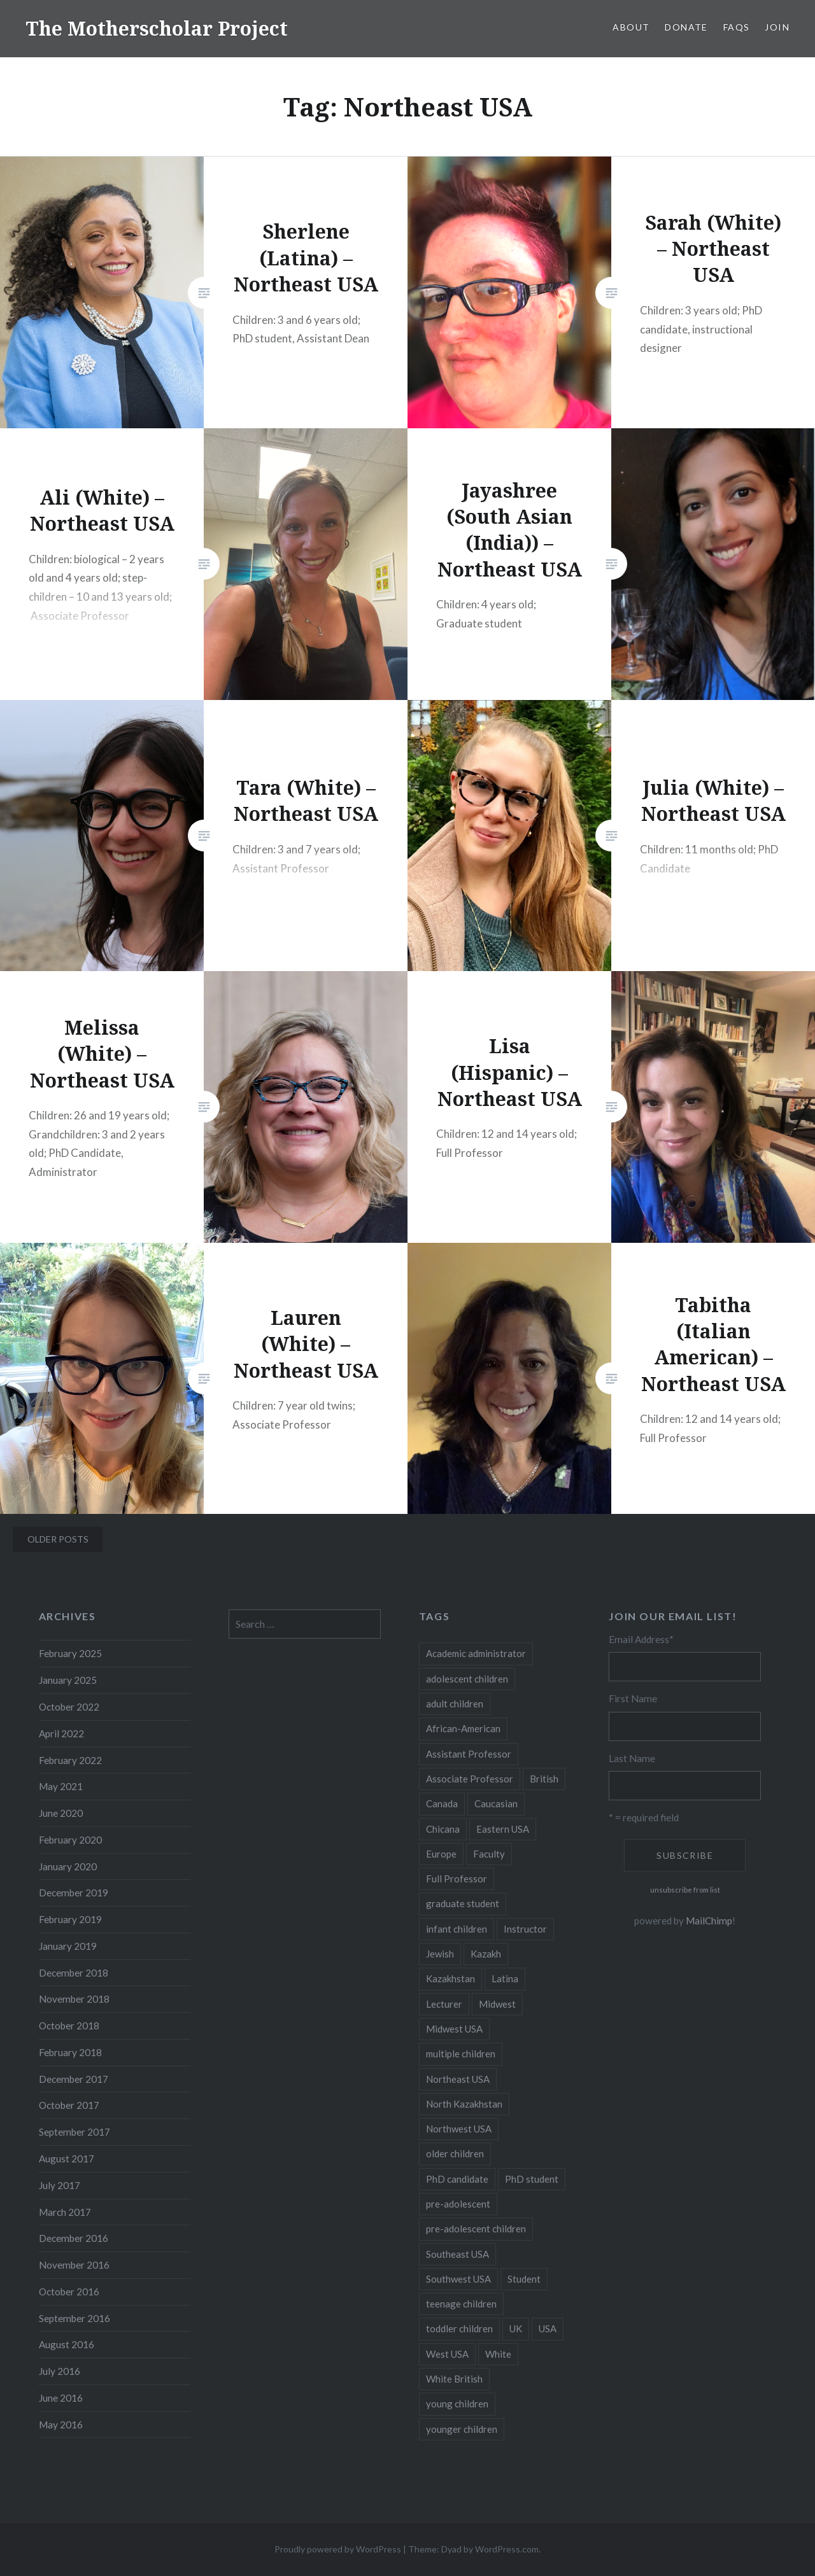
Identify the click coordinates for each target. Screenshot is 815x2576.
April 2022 (61, 1733)
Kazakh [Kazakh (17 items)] (486, 1953)
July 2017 (59, 2185)
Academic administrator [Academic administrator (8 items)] (476, 1653)
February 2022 (70, 1760)
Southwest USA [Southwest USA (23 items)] (458, 2279)
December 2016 (73, 2238)
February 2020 (70, 1839)
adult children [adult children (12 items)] (454, 1703)
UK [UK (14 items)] (515, 2328)
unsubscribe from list (685, 1890)
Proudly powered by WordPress (337, 2549)
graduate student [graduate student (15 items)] (462, 1903)
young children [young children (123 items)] (457, 2403)
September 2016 (74, 2318)
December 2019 (73, 1892)
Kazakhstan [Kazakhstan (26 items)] (450, 1978)
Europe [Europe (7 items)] (441, 1853)
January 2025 (68, 1680)
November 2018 (74, 1999)
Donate (686, 27)
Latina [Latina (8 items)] (505, 1978)
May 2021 (61, 1786)
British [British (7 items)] (544, 1778)
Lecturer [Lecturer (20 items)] (444, 2004)
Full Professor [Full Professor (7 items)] (456, 1878)
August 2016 (66, 2344)
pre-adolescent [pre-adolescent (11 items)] (458, 2203)
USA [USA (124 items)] (547, 2328)
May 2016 (61, 2424)
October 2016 (69, 2291)
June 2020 (61, 1813)
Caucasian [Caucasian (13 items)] (496, 1803)
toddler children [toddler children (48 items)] (459, 2328)
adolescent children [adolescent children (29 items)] (467, 1678)
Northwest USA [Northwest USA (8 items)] (459, 2128)
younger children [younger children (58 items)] (461, 2429)
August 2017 (66, 2158)
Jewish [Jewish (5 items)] (440, 1953)
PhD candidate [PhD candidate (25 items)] (457, 2179)
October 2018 (69, 2025)
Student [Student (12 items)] (524, 2279)
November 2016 (74, 2265)
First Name (633, 1698)
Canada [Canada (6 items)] (442, 1803)
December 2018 (73, 1972)
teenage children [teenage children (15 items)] (461, 2303)
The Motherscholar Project (156, 28)
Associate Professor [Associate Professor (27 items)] (469, 1778)
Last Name (632, 1758)
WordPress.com (507, 2549)
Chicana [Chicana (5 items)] (443, 1829)
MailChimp (709, 1920)
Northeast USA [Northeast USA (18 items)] (458, 2079)
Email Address (641, 1639)
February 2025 (70, 1653)
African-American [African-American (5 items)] (463, 1728)
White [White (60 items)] (498, 2354)
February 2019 (70, 1919)
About (631, 27)
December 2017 (73, 2079)
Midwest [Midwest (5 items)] (497, 2004)
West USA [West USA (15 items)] (447, 2354)
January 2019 (68, 1946)
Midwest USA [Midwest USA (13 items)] (454, 2028)
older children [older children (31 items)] (455, 2153)
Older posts (58, 1539)
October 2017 (69, 2105)
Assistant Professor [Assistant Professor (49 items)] (468, 1754)
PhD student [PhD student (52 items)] (531, 2179)
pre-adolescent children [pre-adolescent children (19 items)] (476, 2228)
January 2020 (68, 1866)
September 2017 (74, 2132)
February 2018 (70, 2052)
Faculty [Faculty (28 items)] (489, 1853)
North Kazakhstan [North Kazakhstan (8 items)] (464, 2104)
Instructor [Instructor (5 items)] (525, 1929)
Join (777, 27)
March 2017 (65, 2212)
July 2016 (59, 2371)
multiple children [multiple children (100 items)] (460, 2053)
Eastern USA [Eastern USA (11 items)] (502, 1829)
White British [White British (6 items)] (454, 2378)
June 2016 (61, 2398)
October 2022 (69, 1706)
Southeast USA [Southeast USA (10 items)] (457, 2254)
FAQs (736, 27)
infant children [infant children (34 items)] (456, 1929)
